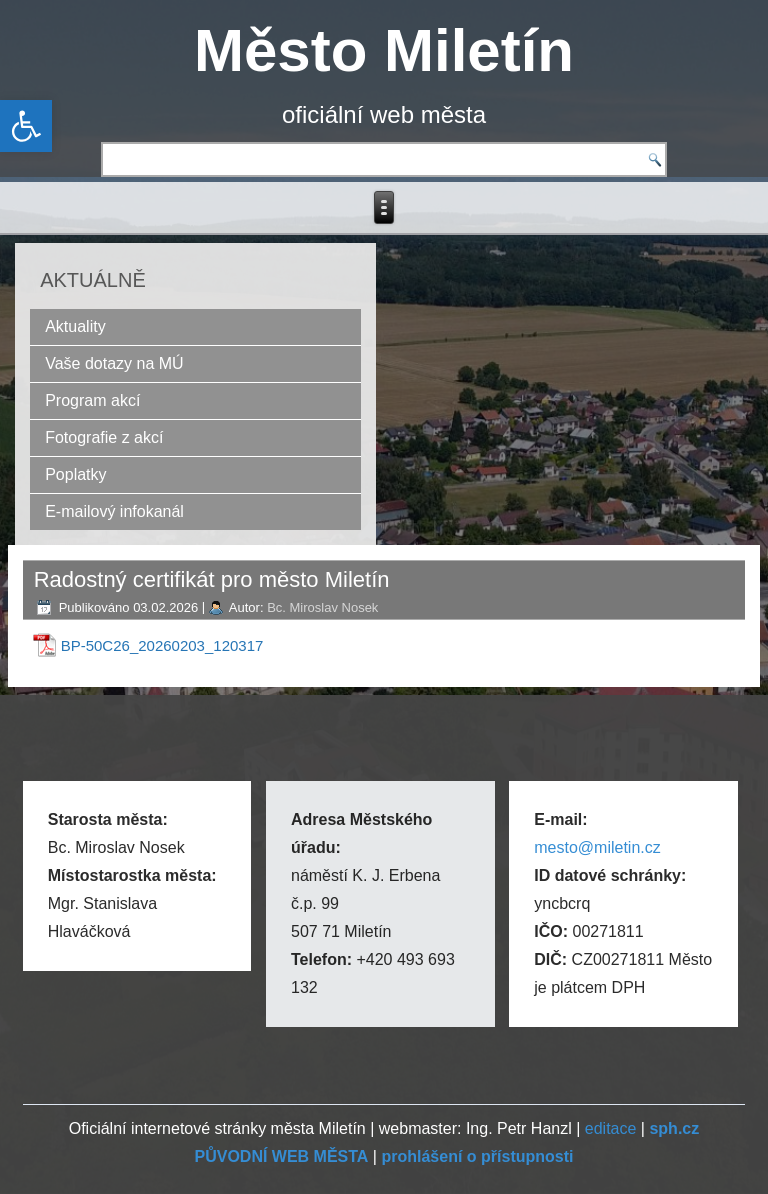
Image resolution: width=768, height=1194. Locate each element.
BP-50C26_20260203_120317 (162, 645)
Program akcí (92, 400)
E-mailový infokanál (114, 511)
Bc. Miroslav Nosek (322, 607)
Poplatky (75, 474)
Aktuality (75, 326)
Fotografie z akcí (104, 437)
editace (611, 1128)
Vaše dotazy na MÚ (114, 363)
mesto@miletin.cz (597, 847)
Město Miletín (384, 50)
